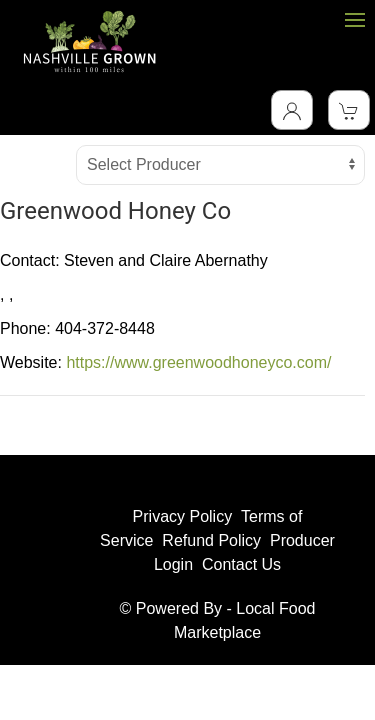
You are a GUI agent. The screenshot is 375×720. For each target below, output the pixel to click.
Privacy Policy (183, 516)
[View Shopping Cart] (349, 110)
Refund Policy (211, 540)
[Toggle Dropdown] (292, 110)
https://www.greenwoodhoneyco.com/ (198, 362)
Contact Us (241, 564)
